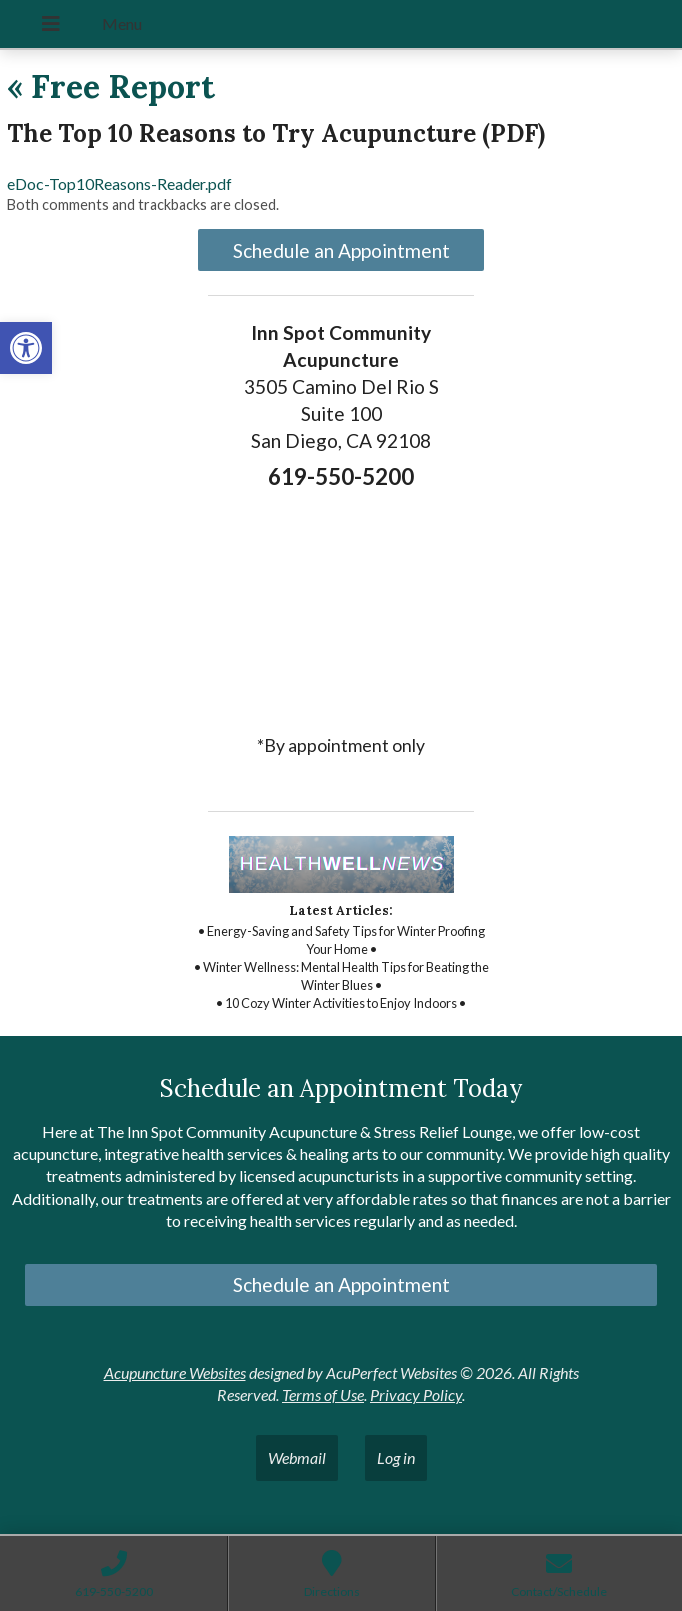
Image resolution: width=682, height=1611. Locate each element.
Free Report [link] (111, 86)
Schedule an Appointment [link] (341, 250)
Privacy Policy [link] (416, 1394)
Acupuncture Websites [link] (175, 1372)
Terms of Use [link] (323, 1394)
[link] (26, 348)
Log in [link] (396, 1457)
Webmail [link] (297, 1457)
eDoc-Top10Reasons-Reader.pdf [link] (119, 183)
